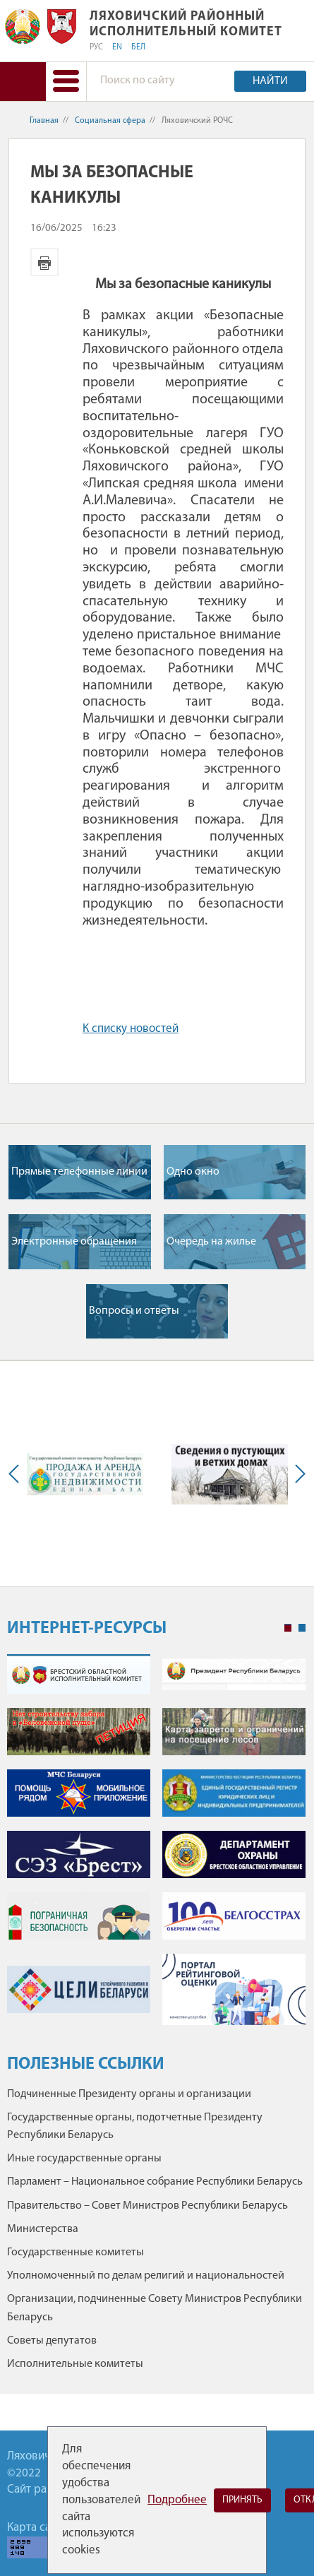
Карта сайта (37, 2528)
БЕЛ (138, 47)
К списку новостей (131, 1029)
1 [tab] (287, 1628)
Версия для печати (44, 262)
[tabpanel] (156, 1846)
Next (297, 1474)
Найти (270, 81)
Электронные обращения (74, 1241)
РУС (96, 47)
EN (117, 47)
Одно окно (193, 1171)
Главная (44, 121)
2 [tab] (302, 1628)
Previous (16, 1474)
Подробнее (177, 2500)
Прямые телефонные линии (79, 1171)
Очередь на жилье (211, 1241)
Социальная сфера (110, 121)
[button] (66, 81)
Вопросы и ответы (134, 1311)
